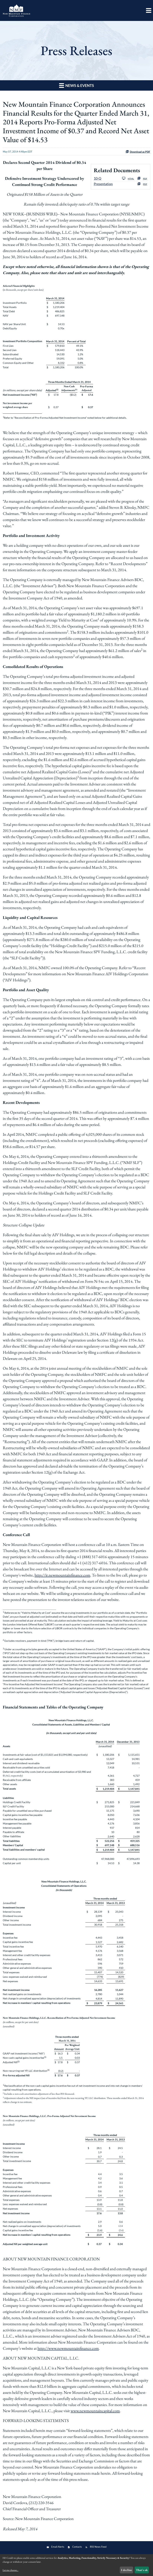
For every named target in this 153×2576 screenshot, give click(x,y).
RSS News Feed (98, 2546)
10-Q (97, 178)
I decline (126, 2570)
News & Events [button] (76, 85)
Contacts (77, 2546)
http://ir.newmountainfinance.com (62, 1575)
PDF (142, 178)
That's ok (142, 2570)
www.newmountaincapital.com (95, 2410)
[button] (148, 10)
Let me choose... (10, 2570)
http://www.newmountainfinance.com (68, 2348)
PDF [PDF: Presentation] (142, 184)
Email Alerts (57, 2546)
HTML (128, 178)
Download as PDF (138, 151)
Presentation (103, 184)
